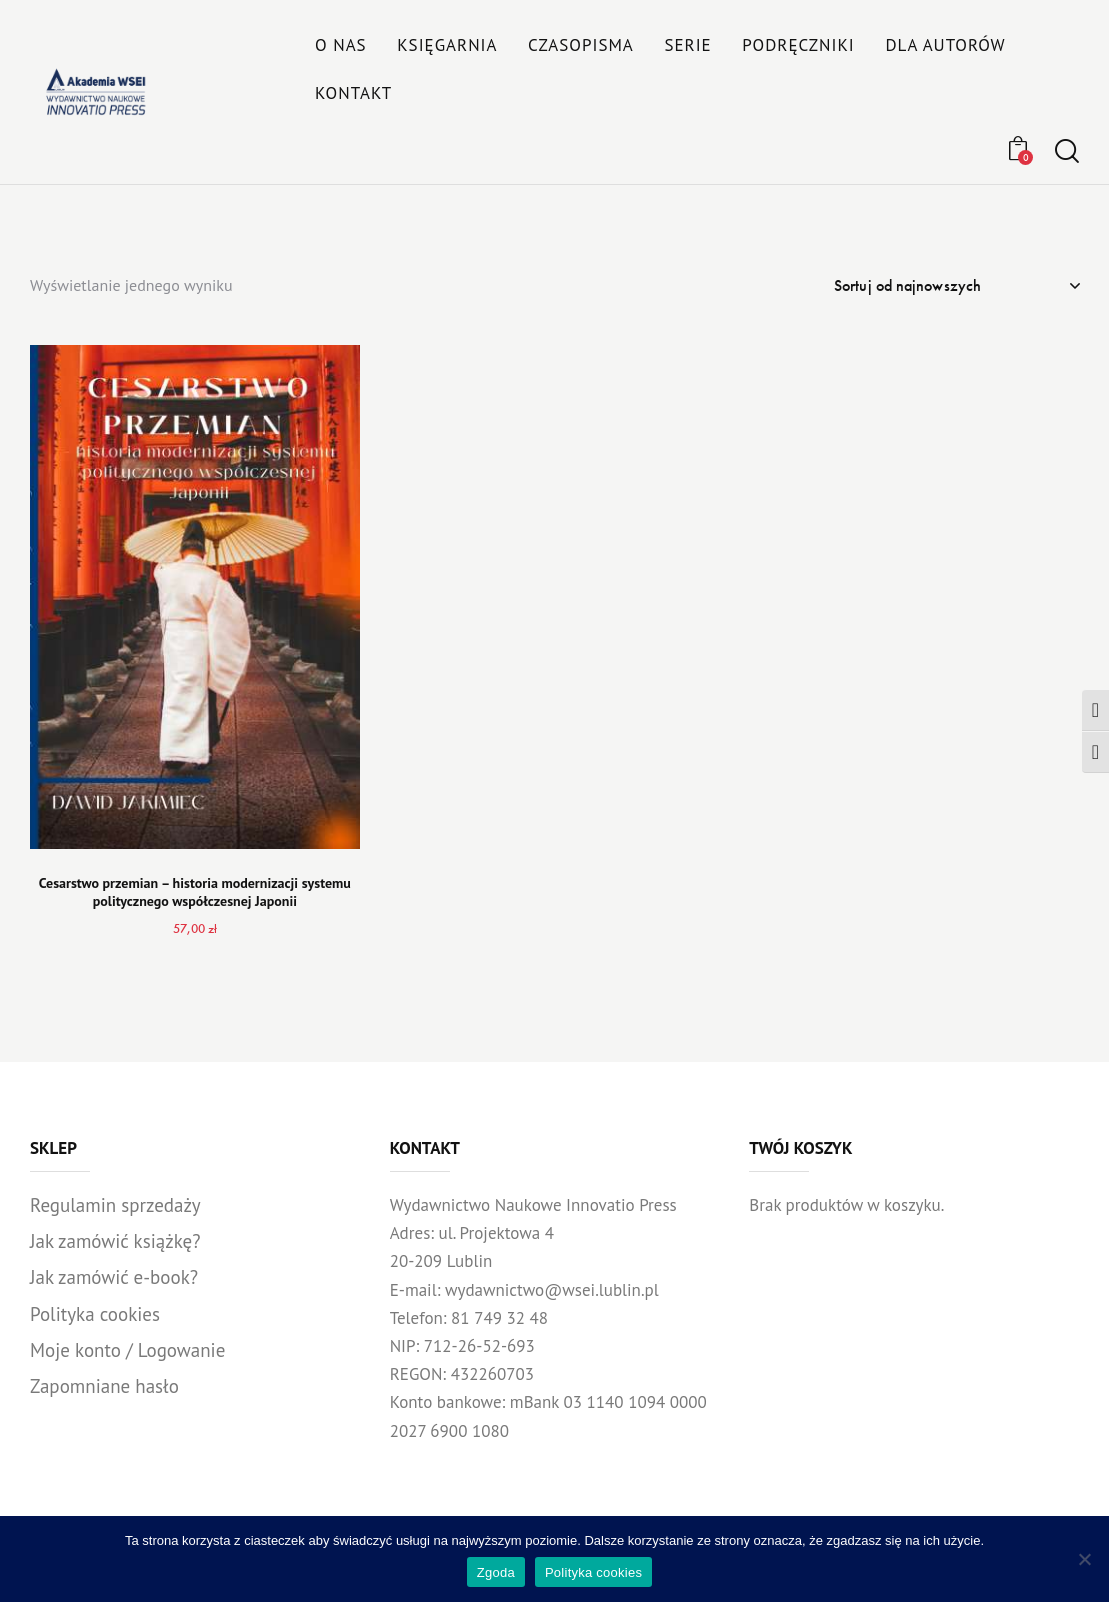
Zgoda (496, 1572)
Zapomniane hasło (104, 1386)
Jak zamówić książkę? (115, 1241)
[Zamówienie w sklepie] (956, 286)
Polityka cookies (95, 1314)
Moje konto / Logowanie (127, 1350)
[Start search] (1067, 151)
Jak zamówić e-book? (114, 1277)
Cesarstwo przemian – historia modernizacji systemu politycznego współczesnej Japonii (195, 892)
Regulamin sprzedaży (115, 1205)
